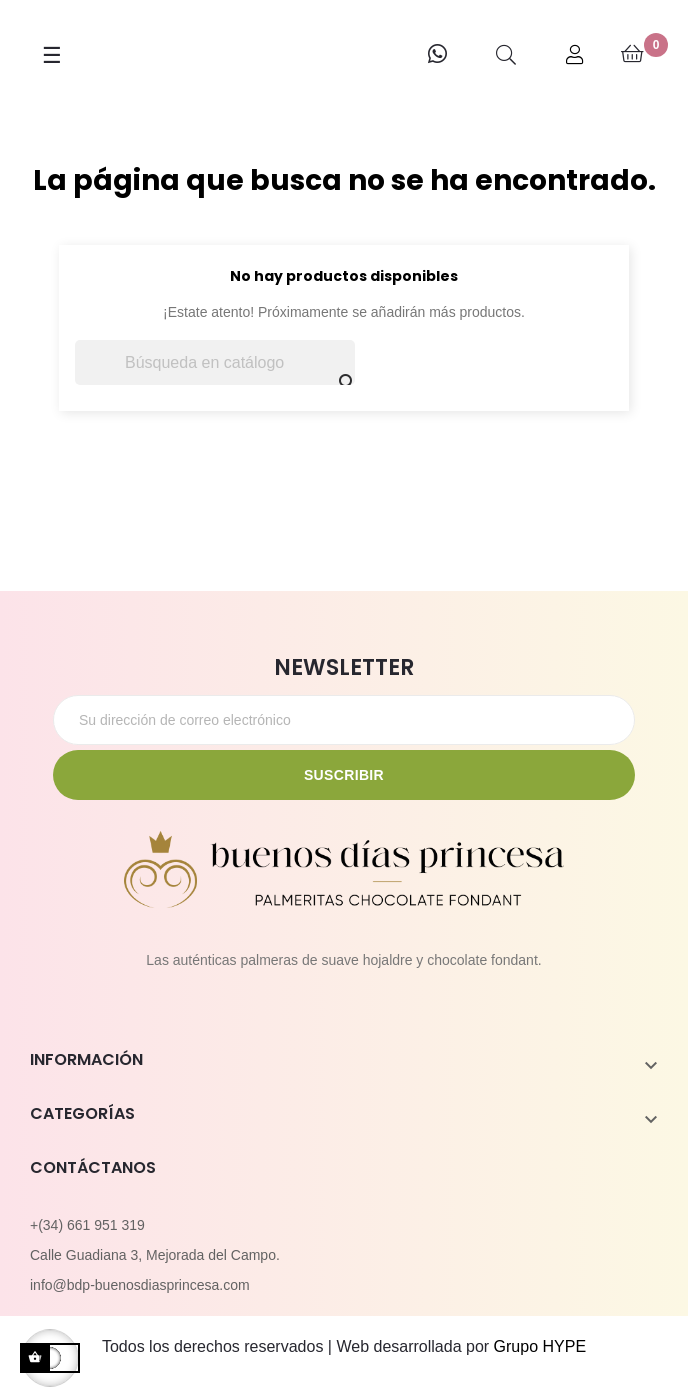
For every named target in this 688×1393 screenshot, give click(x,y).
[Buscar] (215, 362)
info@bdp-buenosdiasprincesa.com (140, 1285)
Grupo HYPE (540, 1346)
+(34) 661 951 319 (87, 1225)
